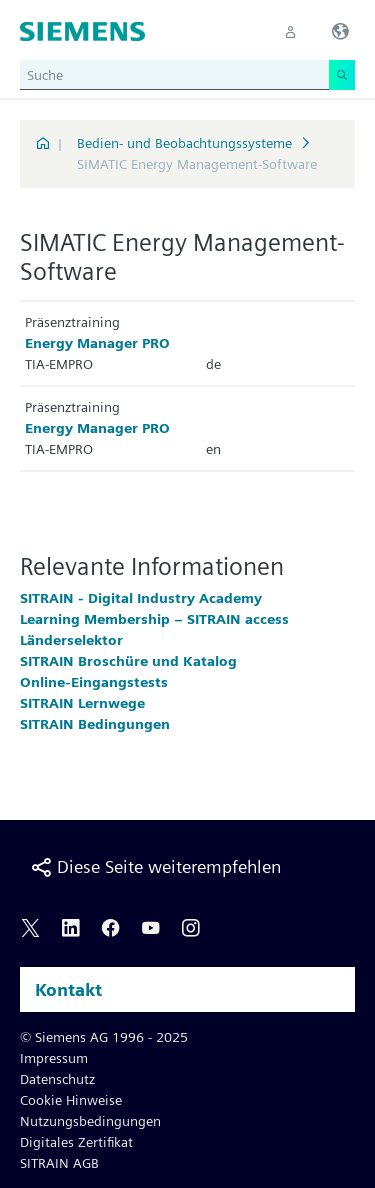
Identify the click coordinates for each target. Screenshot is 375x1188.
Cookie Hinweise (71, 1100)
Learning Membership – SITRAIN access (154, 619)
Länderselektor (71, 640)
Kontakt (68, 989)
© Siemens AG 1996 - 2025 (104, 1037)
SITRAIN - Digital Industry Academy (141, 598)
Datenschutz (57, 1079)
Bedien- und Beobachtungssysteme (184, 143)
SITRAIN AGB (59, 1163)
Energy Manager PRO (97, 343)
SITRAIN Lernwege (82, 703)
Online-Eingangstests (94, 682)
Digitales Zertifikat (76, 1142)
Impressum (54, 1058)
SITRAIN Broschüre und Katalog (128, 661)
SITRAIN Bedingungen (95, 724)
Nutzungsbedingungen (90, 1121)
